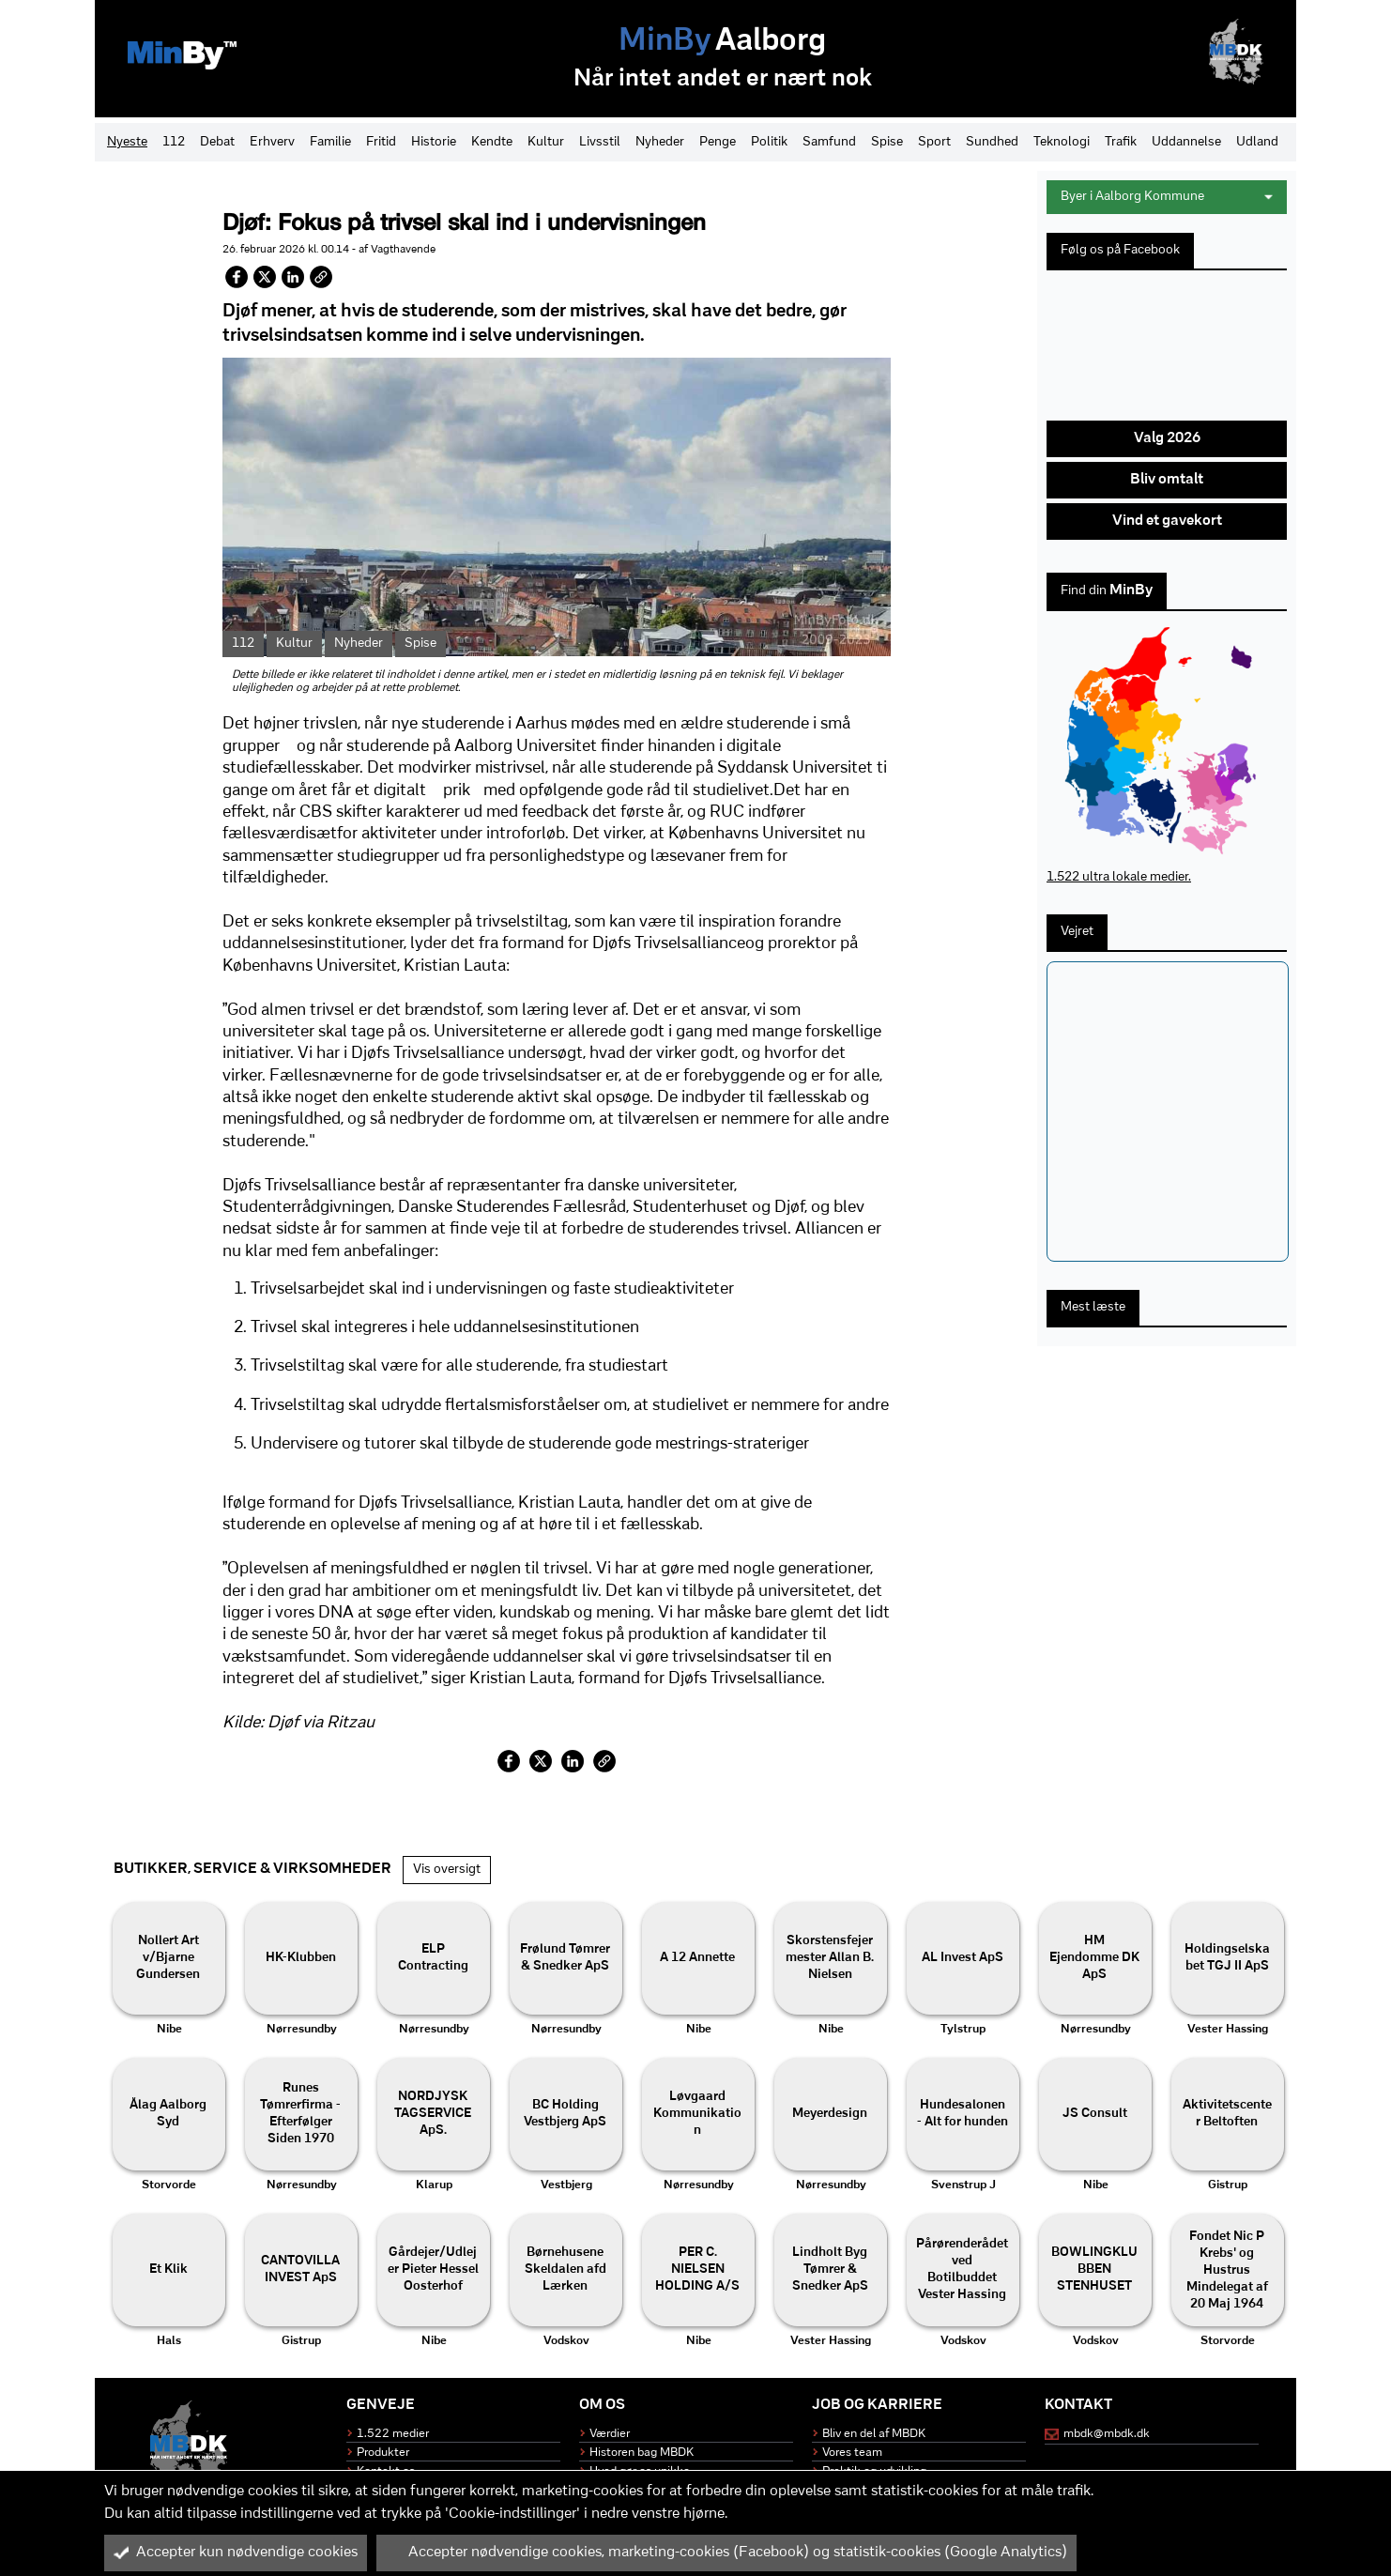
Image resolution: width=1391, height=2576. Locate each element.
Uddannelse (1186, 142)
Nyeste (127, 142)
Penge (717, 142)
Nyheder (659, 142)
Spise (887, 142)
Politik (769, 142)
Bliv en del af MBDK (873, 2434)
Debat (217, 142)
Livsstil (599, 142)
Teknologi (1061, 142)
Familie (330, 142)
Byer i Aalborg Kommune (1167, 197)
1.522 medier (393, 2434)
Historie (433, 142)
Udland (1257, 142)
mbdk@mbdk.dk (1106, 2434)
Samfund (829, 142)
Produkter (383, 2452)
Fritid (381, 142)
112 (173, 142)
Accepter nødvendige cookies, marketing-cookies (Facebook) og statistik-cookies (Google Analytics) (726, 2552)
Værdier (609, 2434)
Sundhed (992, 142)
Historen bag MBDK (641, 2452)
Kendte (491, 142)
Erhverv (272, 142)
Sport (934, 142)
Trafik (1121, 142)
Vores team (852, 2452)
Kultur (545, 142)
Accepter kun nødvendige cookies (236, 2552)
